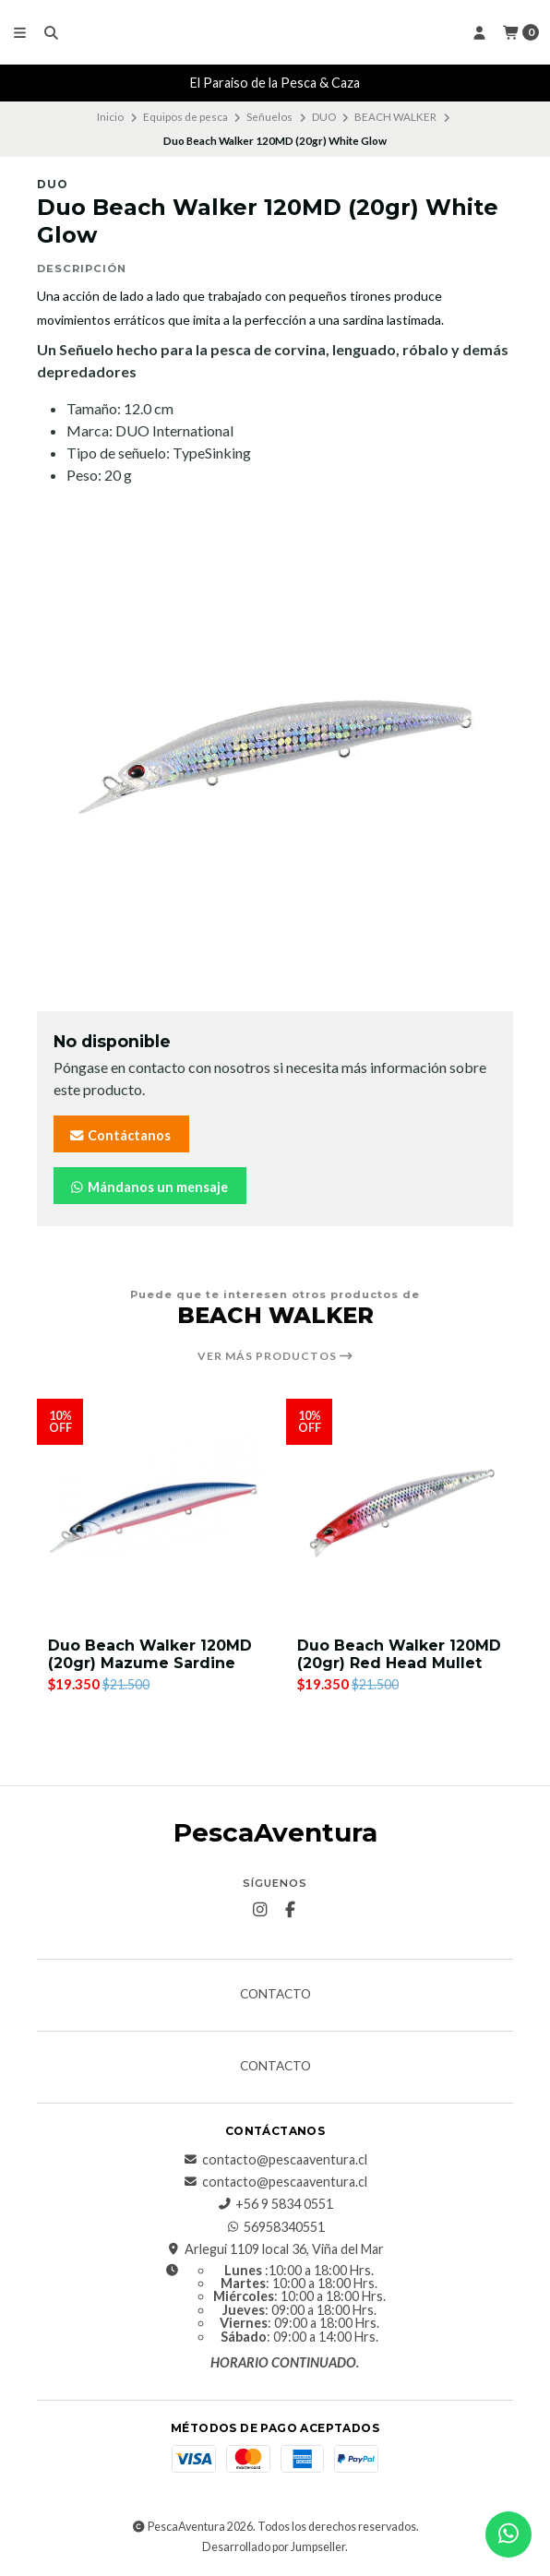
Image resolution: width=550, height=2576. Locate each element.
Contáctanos (119, 1135)
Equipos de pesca (185, 117)
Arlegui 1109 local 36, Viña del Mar (275, 2249)
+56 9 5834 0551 (275, 2204)
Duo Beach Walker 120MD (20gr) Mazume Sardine (150, 1654)
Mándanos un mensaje (148, 1187)
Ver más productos (275, 1356)
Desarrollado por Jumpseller (273, 2547)
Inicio (110, 117)
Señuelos (269, 117)
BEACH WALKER (395, 117)
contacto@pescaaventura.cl (275, 2159)
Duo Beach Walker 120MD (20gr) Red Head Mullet (399, 1654)
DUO (324, 117)
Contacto (275, 1994)
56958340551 (275, 2227)
